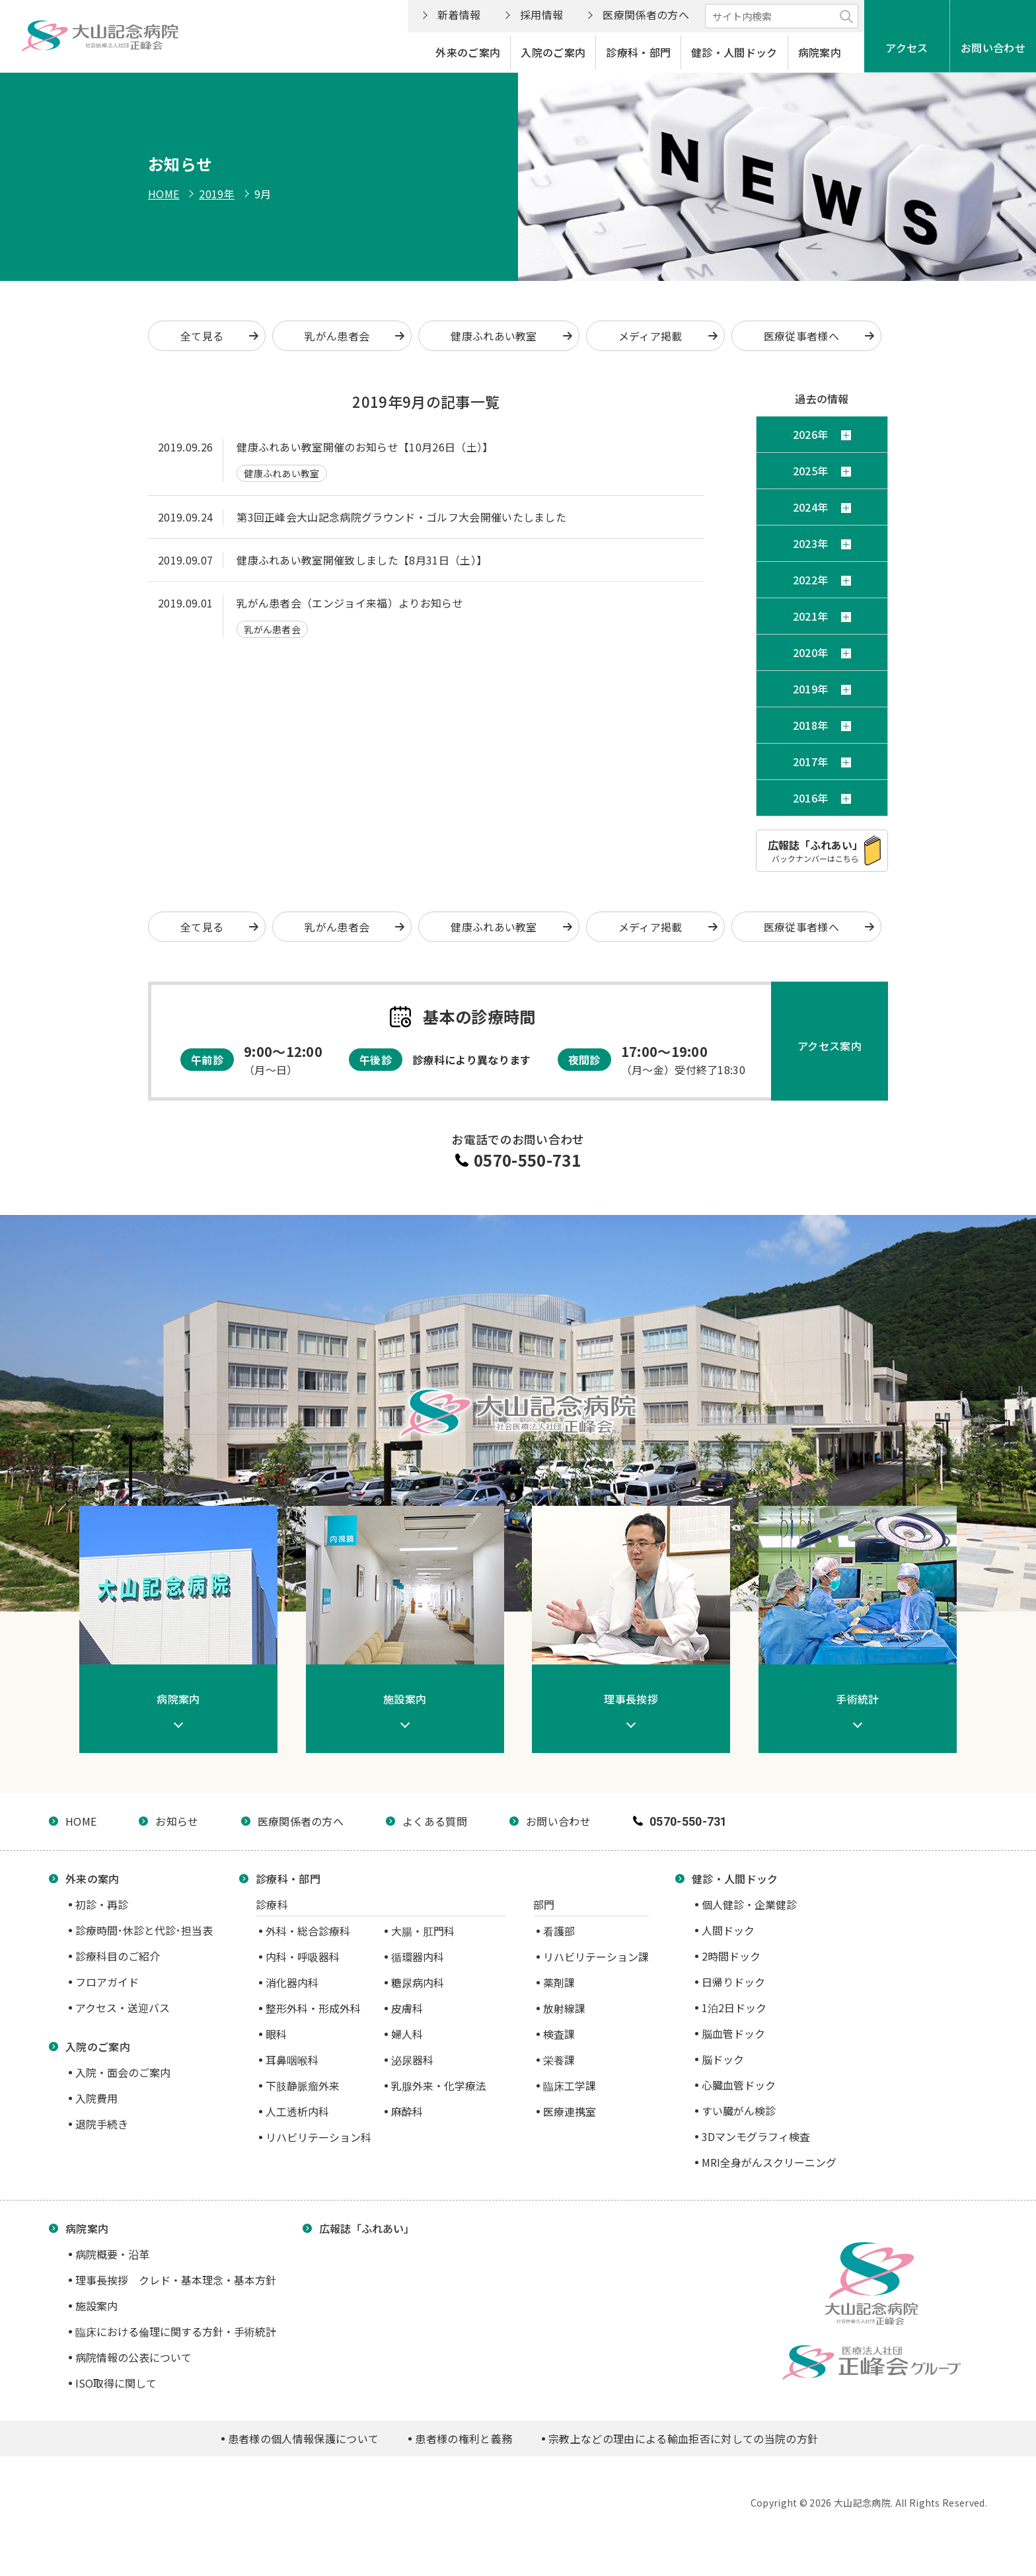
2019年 (217, 194)
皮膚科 (407, 2008)
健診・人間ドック (734, 52)
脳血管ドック (733, 2033)
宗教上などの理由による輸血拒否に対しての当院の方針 (683, 2438)
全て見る (201, 336)
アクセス (906, 48)
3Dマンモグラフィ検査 (756, 2136)
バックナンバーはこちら (815, 850)
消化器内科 (292, 1982)
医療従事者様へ (801, 336)
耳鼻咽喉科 (292, 2060)
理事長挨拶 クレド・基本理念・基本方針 (175, 2280)
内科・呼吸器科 (303, 1957)
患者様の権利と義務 (463, 2438)
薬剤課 (559, 1982)
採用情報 (541, 14)
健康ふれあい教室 (494, 336)
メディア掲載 (650, 336)
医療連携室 (569, 2111)
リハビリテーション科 (318, 2137)
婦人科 (407, 2034)
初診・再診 (101, 1904)
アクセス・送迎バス (122, 2007)
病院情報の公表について (133, 2357)
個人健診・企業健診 (749, 1904)
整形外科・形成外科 (313, 2008)
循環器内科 (417, 1957)
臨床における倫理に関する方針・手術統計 (175, 2331)
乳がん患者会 (337, 336)
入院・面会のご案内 (122, 2072)
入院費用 (96, 2098)
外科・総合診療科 (308, 1931)
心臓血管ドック (739, 2085)
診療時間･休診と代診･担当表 (144, 1930)
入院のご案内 (553, 52)
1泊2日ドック (734, 2007)
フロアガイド (107, 1982)
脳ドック (723, 2059)
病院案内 (819, 52)
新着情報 (458, 14)
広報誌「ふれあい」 (366, 2228)
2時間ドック (731, 1956)
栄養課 (559, 2060)
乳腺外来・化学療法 (438, 2085)
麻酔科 (407, 2111)
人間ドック (728, 1930)
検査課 (559, 2034)
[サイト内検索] (782, 16)
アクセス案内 (829, 1046)
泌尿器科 (412, 2060)
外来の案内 (92, 1879)
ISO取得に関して (116, 2383)
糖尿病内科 (417, 1982)
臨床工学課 (569, 2085)
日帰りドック (733, 1982)
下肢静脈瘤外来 (303, 2085)
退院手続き (101, 2124)
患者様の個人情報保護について (303, 2438)
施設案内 (96, 2306)
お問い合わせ (993, 48)
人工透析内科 (297, 2111)
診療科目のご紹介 (117, 1956)
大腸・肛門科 (423, 1931)
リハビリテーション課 (596, 1957)
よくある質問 (434, 1821)
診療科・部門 (638, 52)
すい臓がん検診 (739, 2111)
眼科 (276, 2034)
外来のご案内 (467, 52)
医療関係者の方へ (646, 14)
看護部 (559, 1931)
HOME (163, 194)
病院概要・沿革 (112, 2254)
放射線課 (564, 2008)
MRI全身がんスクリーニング (769, 2162)
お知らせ (176, 1821)
